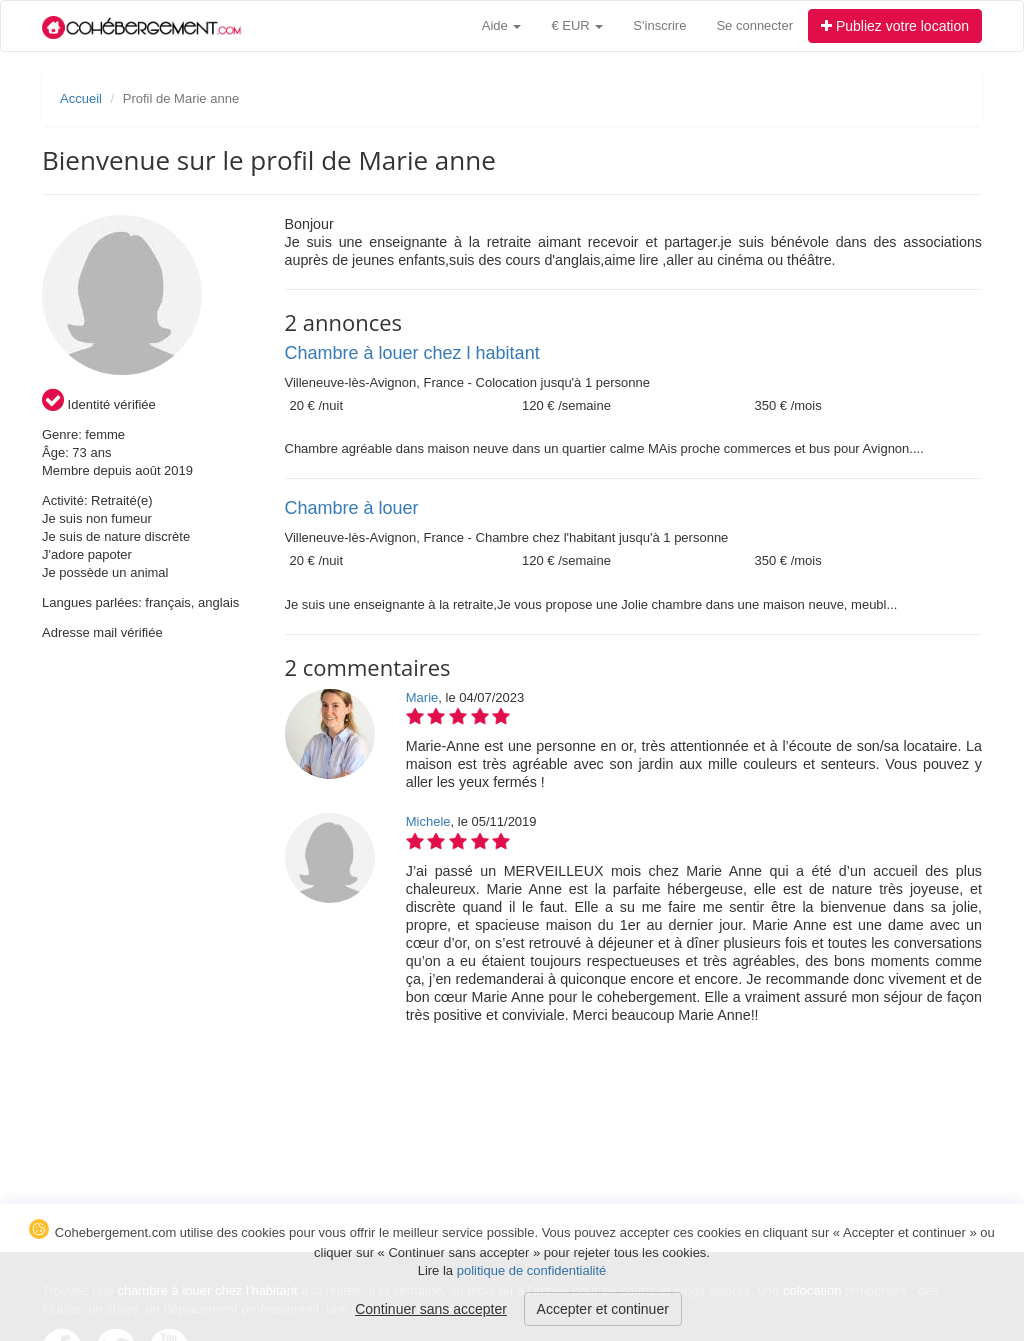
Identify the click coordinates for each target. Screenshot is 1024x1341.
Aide (502, 25)
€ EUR (577, 25)
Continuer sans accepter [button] (431, 1309)
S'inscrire (659, 25)
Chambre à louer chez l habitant (412, 353)
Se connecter (754, 25)
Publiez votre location (895, 26)
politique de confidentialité (532, 1270)
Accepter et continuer (603, 1309)
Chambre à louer (352, 508)
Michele (428, 821)
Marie (422, 697)
